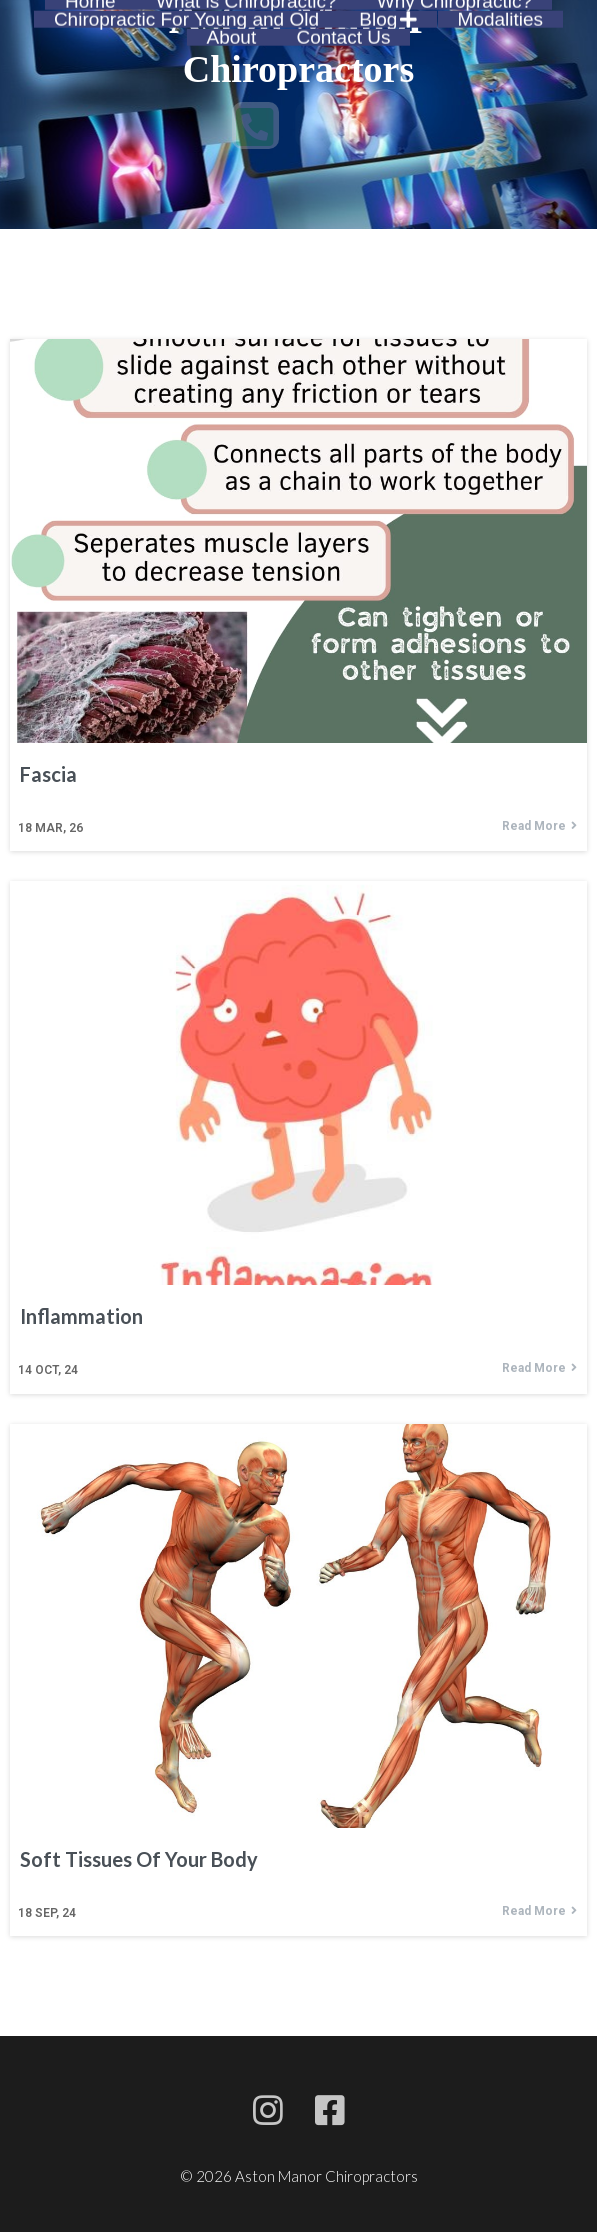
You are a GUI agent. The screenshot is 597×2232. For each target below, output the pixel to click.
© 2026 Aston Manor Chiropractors (299, 2176)
